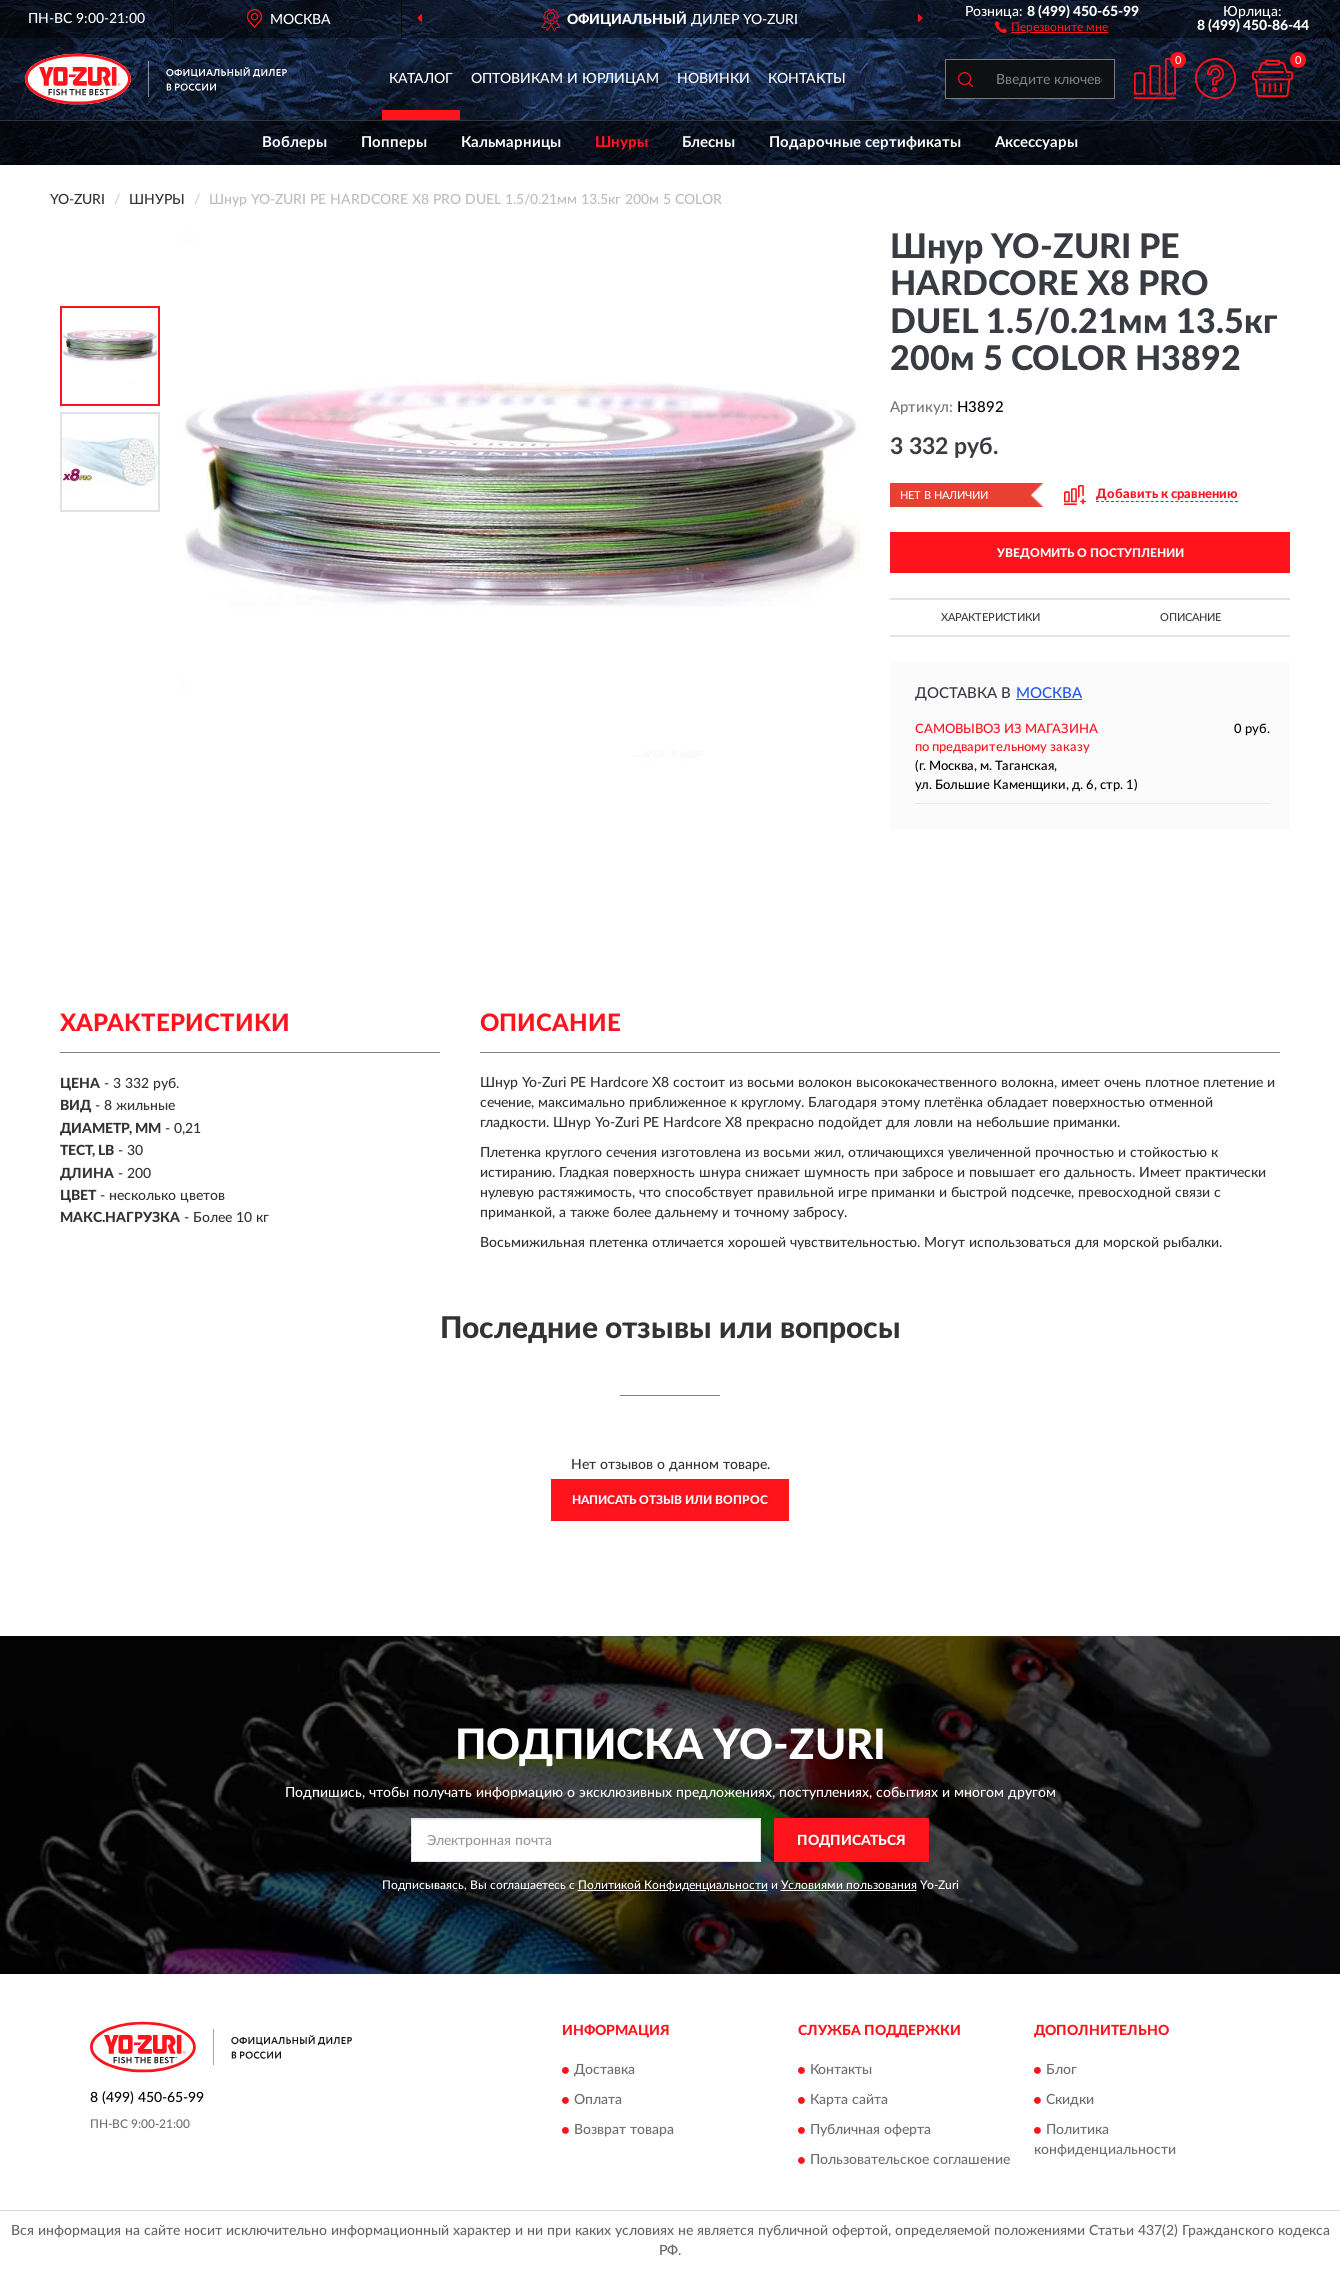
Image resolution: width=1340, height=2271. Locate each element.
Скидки (1070, 2100)
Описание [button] (1190, 617)
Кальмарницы (511, 142)
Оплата (598, 2100)
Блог (1061, 2070)
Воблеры (294, 142)
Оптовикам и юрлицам (565, 79)
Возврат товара (624, 2130)
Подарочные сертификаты (865, 142)
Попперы (394, 142)
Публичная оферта (870, 2130)
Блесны (708, 142)
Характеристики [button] (990, 617)
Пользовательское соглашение (910, 2160)
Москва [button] (1049, 693)
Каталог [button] (421, 79)
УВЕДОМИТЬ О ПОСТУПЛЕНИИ (1090, 553)
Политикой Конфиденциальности (673, 1885)
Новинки (713, 79)
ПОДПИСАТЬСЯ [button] (851, 1841)
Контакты (807, 79)
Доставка (604, 2070)
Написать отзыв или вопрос (670, 1500)
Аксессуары (1036, 142)
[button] (1051, 26)
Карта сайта (849, 2100)
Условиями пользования (849, 1885)
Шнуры (621, 142)
